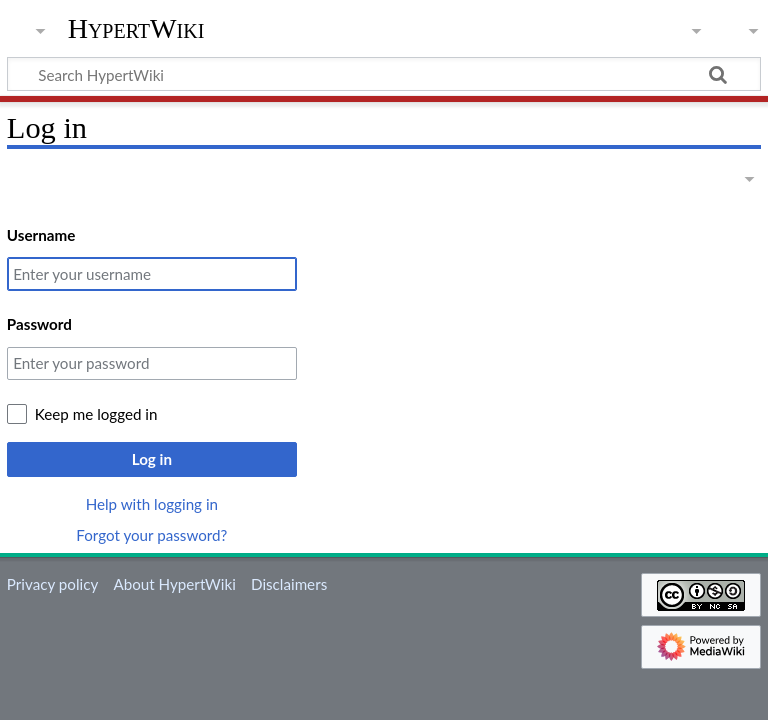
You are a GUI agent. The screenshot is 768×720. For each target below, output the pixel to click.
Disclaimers (289, 584)
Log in (152, 459)
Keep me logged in (96, 414)
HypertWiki (136, 29)
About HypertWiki (174, 584)
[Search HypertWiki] (384, 74)
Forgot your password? (151, 535)
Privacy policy (52, 584)
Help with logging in (152, 504)
